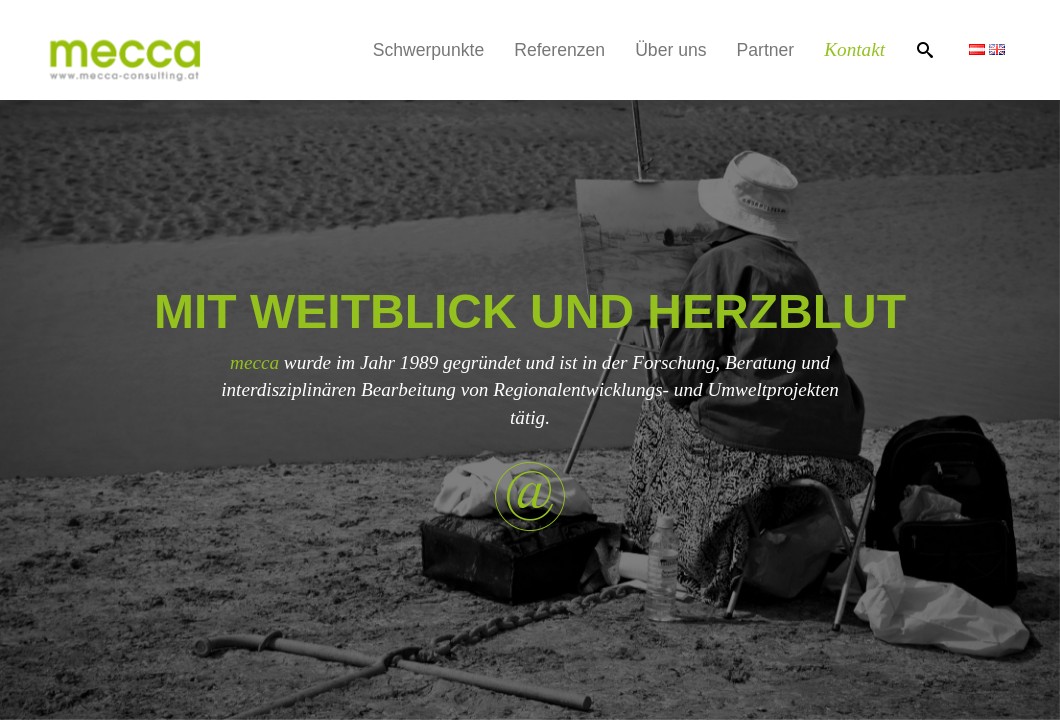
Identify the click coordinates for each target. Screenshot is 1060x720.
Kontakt (854, 49)
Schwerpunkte (429, 50)
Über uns (670, 50)
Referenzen (559, 50)
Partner (766, 50)
